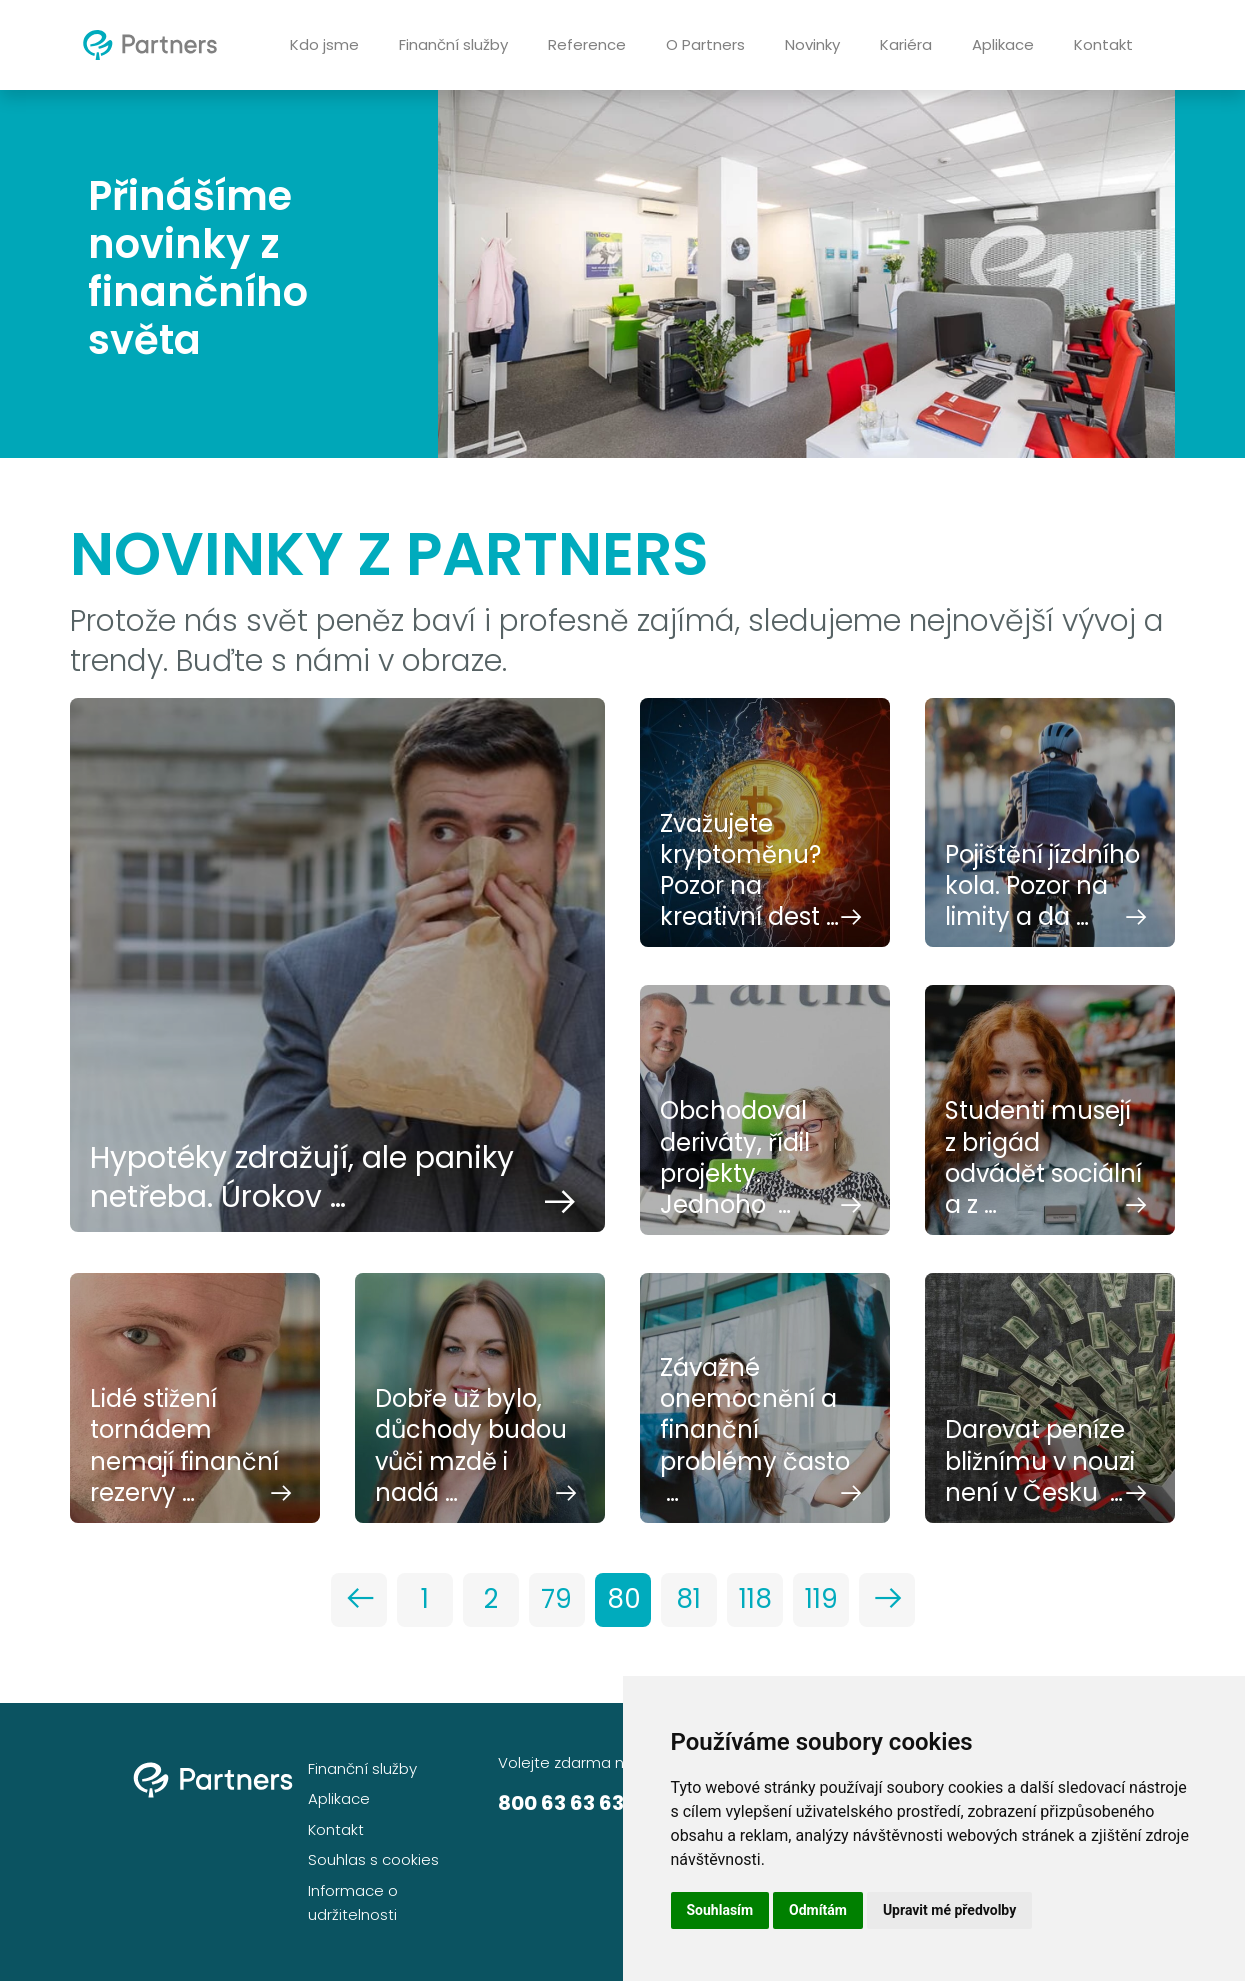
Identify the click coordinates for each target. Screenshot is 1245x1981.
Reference (587, 44)
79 (556, 1599)
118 (755, 1599)
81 (688, 1599)
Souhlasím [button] (720, 1910)
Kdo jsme (324, 44)
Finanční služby (453, 44)
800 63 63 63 (561, 1803)
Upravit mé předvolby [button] (949, 1910)
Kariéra (906, 44)
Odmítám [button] (818, 1910)
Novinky (812, 44)
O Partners (705, 44)
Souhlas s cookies (373, 1859)
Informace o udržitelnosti (353, 1902)
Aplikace (1003, 44)
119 (821, 1599)
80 (624, 1599)
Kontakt (1103, 44)
